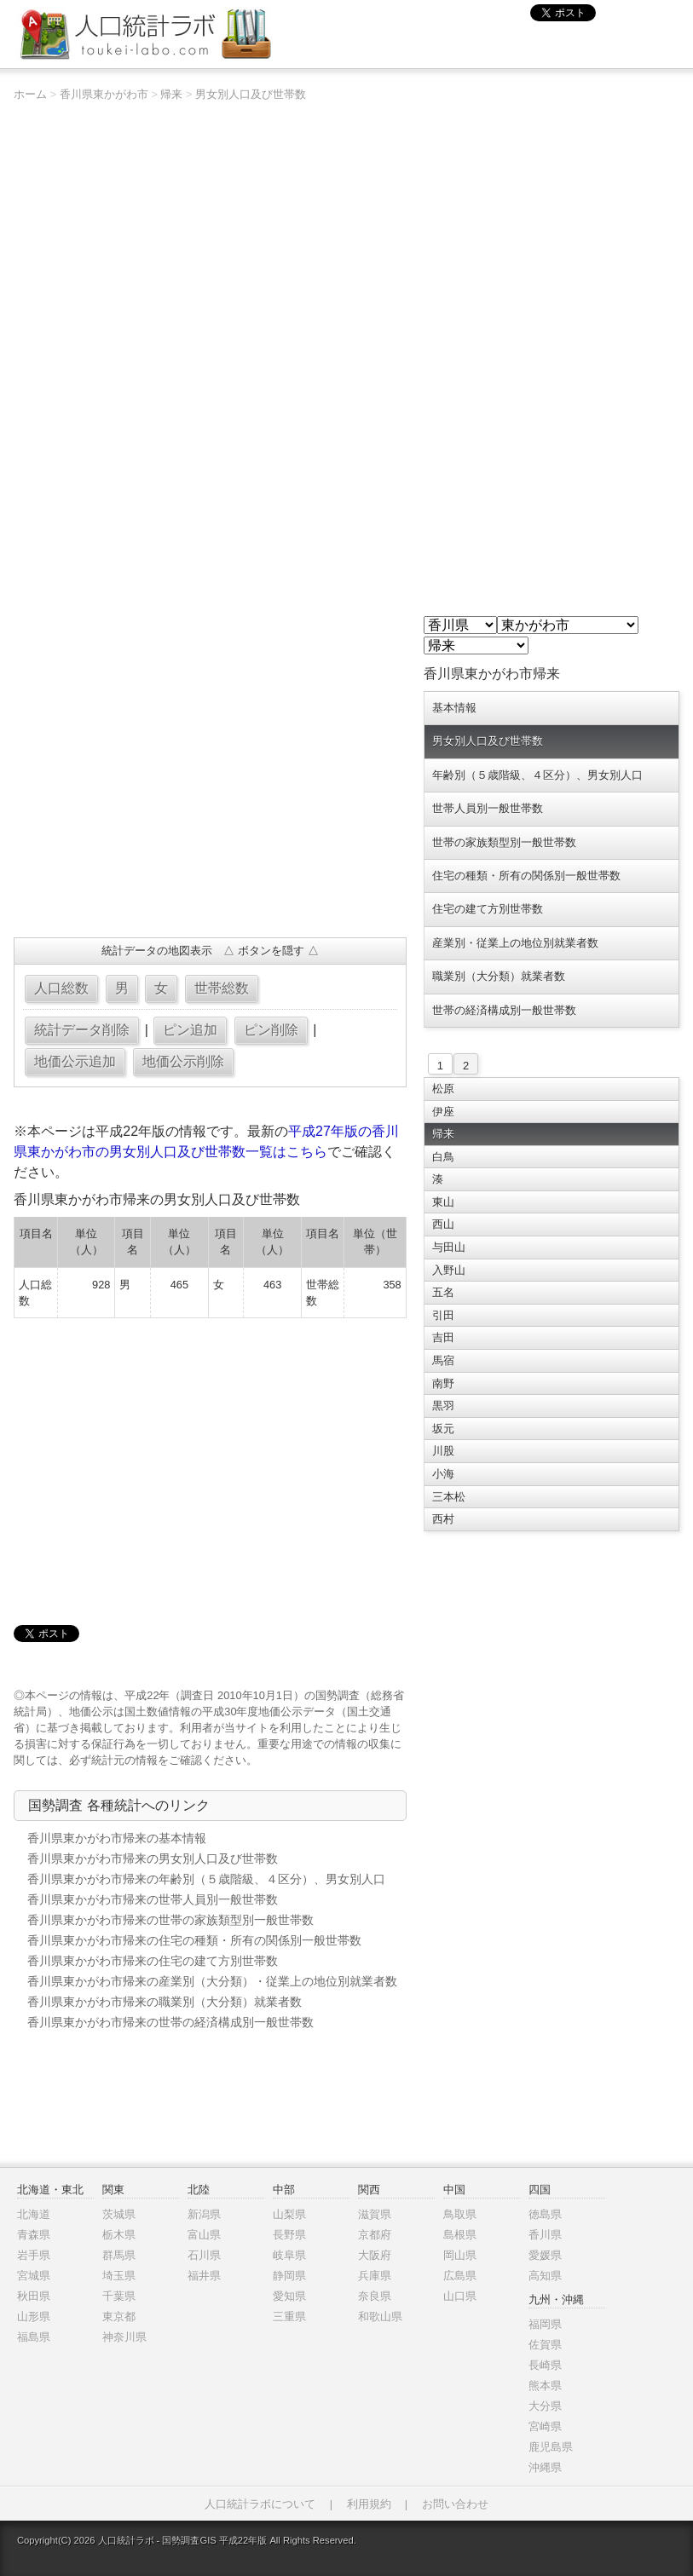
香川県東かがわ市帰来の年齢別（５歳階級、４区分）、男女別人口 (206, 1879)
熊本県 (545, 2385)
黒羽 (443, 1405)
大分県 (545, 2406)
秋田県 (33, 2296)
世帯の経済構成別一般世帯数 (504, 1010)
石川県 (204, 2255)
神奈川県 (124, 2337)
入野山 (448, 1270)
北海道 (33, 2214)
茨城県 (119, 2214)
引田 (443, 1315)
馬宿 (443, 1360)
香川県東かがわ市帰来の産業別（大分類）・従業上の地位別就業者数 (212, 1981)
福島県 (33, 2337)
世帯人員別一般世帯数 (487, 808)
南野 (443, 1383)
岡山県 (459, 2255)
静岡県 (289, 2275)
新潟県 (204, 2214)
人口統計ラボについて (260, 2504)
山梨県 (289, 2214)
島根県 (459, 2234)
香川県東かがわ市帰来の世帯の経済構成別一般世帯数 (170, 2022)
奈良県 (374, 2296)
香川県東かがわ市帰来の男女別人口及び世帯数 (152, 1858)
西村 (443, 1519)
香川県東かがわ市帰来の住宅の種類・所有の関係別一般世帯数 (194, 1940)
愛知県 (289, 2296)
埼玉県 (119, 2275)
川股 (443, 1450)
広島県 (459, 2275)
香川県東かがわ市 (104, 94)
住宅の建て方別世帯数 (487, 908)
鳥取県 (459, 2214)
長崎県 (545, 2365)
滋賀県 (374, 2214)
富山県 (204, 2234)
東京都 (119, 2316)
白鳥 (443, 1156)
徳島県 (545, 2214)
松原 (443, 1088)
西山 (443, 1224)
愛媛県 (545, 2255)
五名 (443, 1292)
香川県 (545, 2234)
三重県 (289, 2316)
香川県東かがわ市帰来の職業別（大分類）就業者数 (164, 2001)
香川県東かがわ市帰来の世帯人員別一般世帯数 (152, 1899)
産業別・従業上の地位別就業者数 (515, 942)
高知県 (545, 2275)
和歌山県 (380, 2316)
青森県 (33, 2234)
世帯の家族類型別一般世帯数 (504, 842)
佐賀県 (545, 2344)
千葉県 (119, 2296)
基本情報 (454, 707)
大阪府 (374, 2255)
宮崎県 (545, 2426)
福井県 (204, 2275)
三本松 (448, 1496)
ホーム (30, 94)
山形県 (33, 2316)
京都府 (374, 2234)
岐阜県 (289, 2255)
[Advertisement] (210, 801)
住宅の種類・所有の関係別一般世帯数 (526, 875)
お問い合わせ (455, 2504)
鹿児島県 (550, 2447)
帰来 (171, 94)
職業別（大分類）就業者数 (498, 976)
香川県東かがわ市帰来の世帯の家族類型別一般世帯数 (170, 1920)
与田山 (448, 1247)
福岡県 (545, 2324)
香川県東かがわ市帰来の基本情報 (116, 1838)
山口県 (459, 2296)
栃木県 (119, 2234)
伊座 (443, 1111)
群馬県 (119, 2255)
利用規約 (369, 2504)
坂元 (443, 1428)
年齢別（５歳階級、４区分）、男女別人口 (537, 775)
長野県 (289, 2234)
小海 (443, 1473)
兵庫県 (374, 2275)
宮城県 (33, 2275)
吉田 (443, 1337)
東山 (443, 1202)
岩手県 (33, 2255)
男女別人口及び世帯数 (250, 94)
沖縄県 (545, 2467)
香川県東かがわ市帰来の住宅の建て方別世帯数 (152, 1961)
